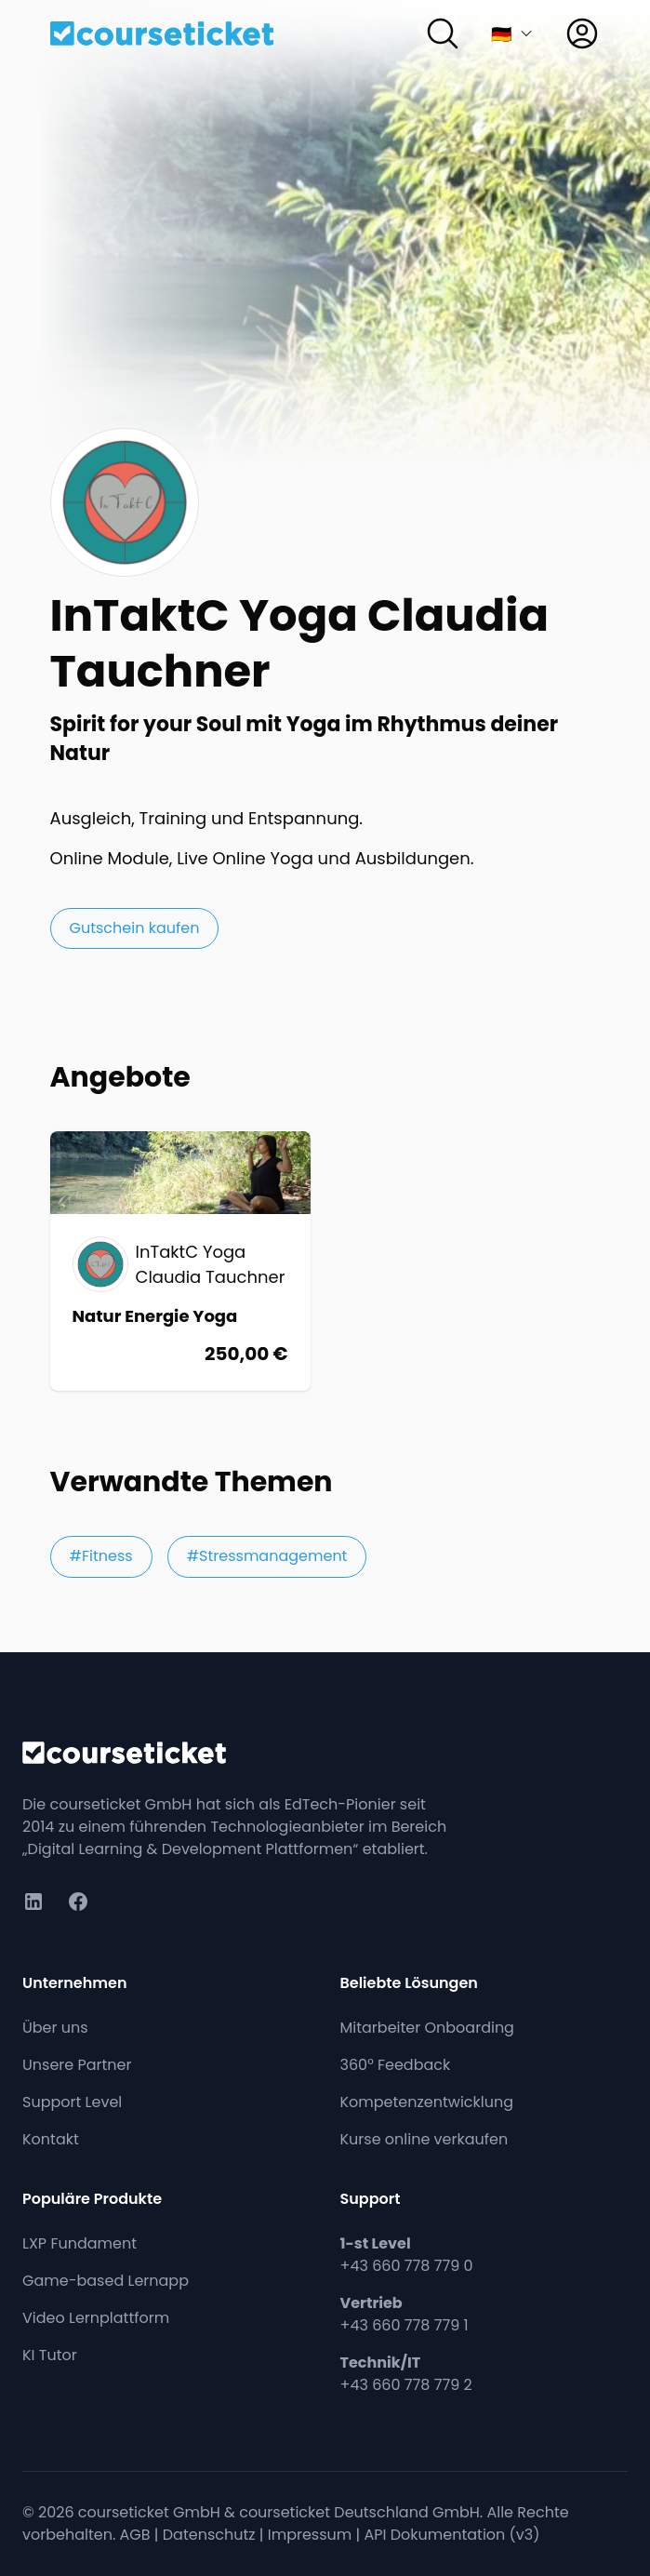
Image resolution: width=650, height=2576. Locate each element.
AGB (135, 2534)
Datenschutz (209, 2534)
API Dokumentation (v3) (452, 2534)
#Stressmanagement (267, 1556)
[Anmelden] (582, 33)
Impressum (310, 2534)
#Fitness (101, 1556)
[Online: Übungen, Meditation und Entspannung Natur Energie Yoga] (180, 1261)
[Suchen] (442, 33)
